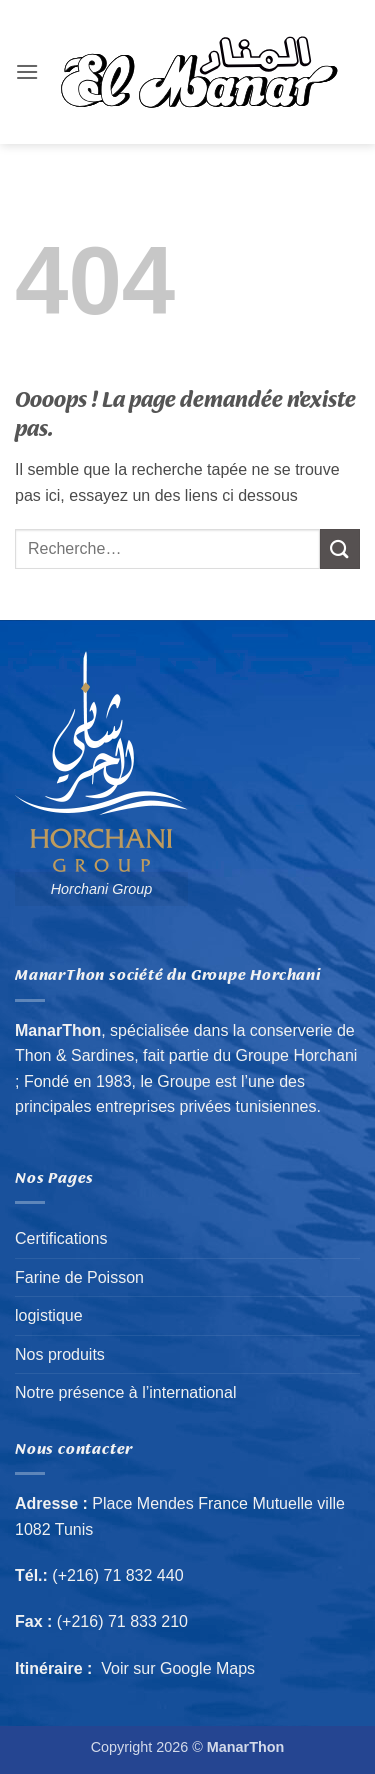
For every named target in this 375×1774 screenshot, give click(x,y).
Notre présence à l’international (125, 1392)
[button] (27, 71)
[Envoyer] (340, 548)
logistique (49, 1315)
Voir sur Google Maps (178, 1668)
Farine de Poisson (79, 1277)
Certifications (61, 1238)
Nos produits (60, 1354)
